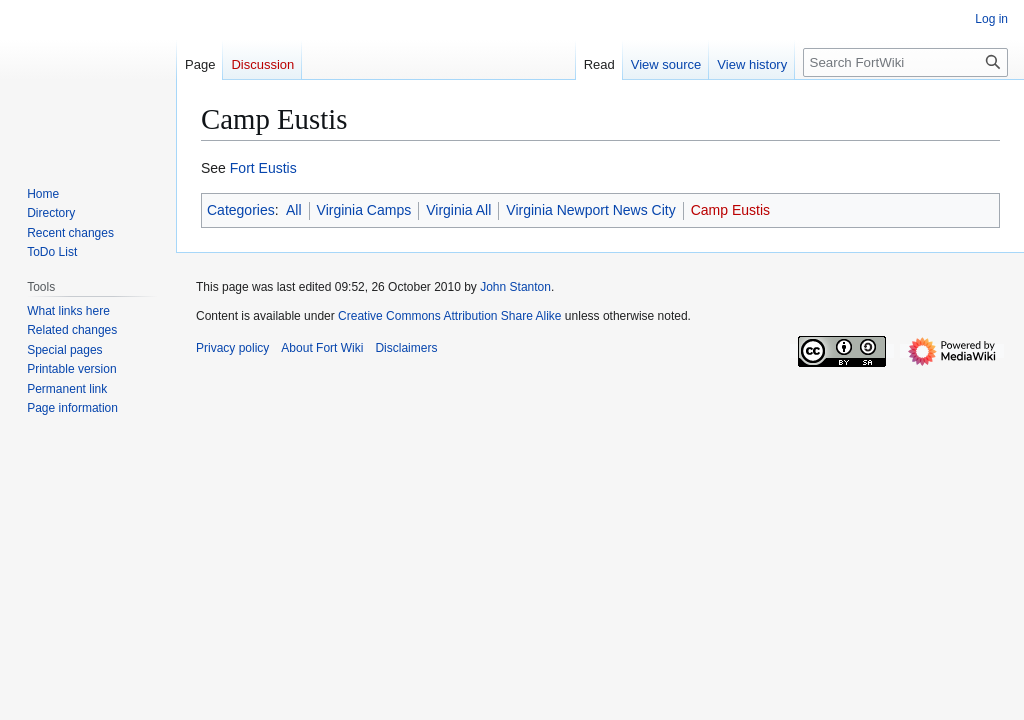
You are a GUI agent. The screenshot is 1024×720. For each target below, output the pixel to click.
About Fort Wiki (322, 348)
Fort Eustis (263, 168)
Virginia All (458, 210)
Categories (241, 210)
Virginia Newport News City (590, 210)
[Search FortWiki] (905, 62)
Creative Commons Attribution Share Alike (449, 316)
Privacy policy (232, 348)
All (294, 210)
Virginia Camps (364, 210)
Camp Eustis (730, 210)
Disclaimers (406, 348)
